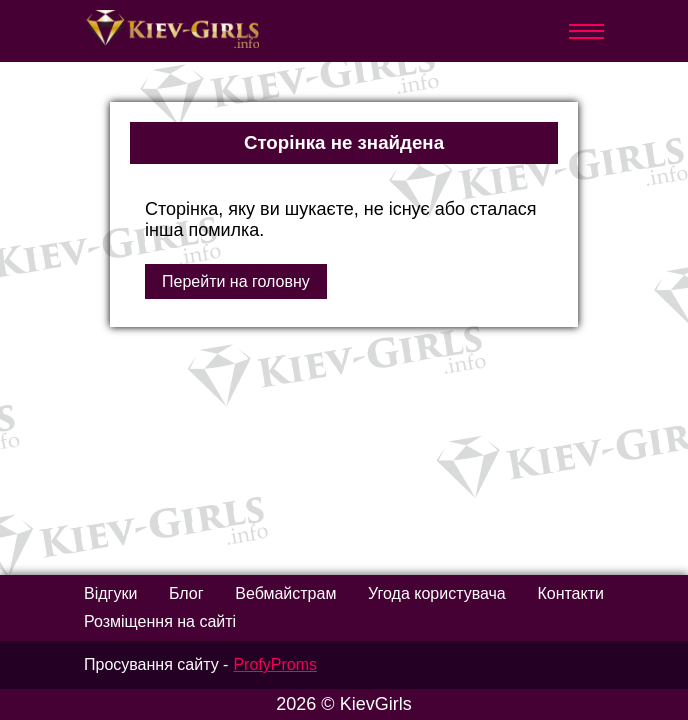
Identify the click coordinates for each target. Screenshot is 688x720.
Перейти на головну (236, 281)
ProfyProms (275, 664)
